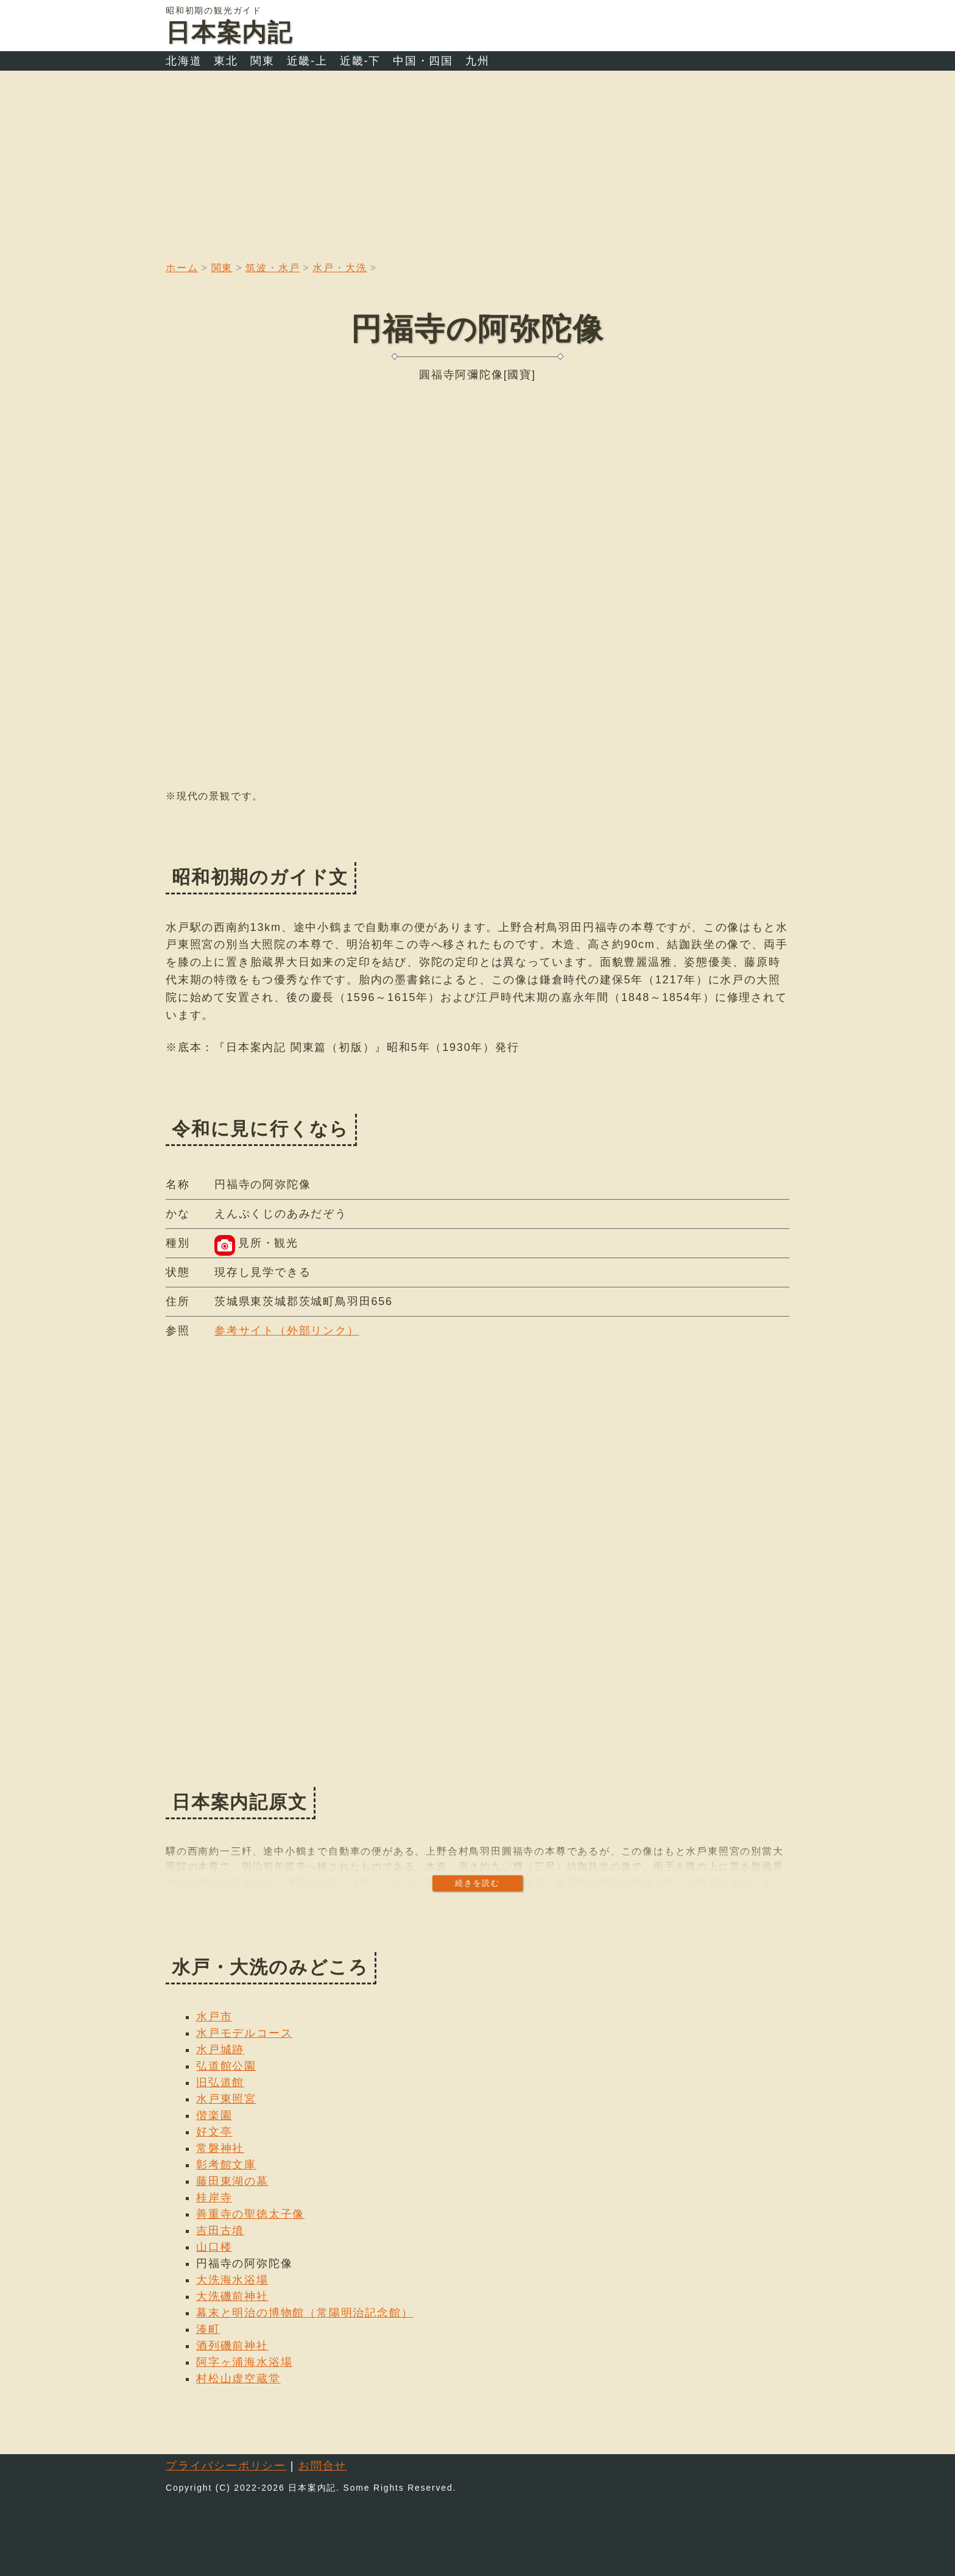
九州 (477, 61)
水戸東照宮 (226, 2099)
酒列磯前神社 (232, 2346)
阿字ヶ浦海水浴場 (244, 2362)
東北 (226, 61)
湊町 (208, 2329)
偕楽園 (214, 2115)
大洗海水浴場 (232, 2280)
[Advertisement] (477, 162)
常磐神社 (220, 2148)
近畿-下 (360, 61)
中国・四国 (423, 61)
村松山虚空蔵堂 (238, 2379)
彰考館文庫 (226, 2165)
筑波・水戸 (272, 268)
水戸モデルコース (244, 2033)
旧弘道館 (220, 2082)
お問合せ (322, 2466)
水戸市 (214, 2017)
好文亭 (214, 2132)
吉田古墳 (220, 2230)
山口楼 (214, 2247)
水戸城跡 (220, 2049)
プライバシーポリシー (226, 2466)
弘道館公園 (226, 2066)
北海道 (184, 61)
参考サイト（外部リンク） (286, 1331)
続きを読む (477, 1883)
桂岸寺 (214, 2198)
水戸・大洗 (339, 268)
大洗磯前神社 (232, 2296)
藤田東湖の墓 (232, 2181)
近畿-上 (307, 61)
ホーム (182, 268)
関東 (262, 61)
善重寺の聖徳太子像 (250, 2214)
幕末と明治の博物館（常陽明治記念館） (304, 2313)
